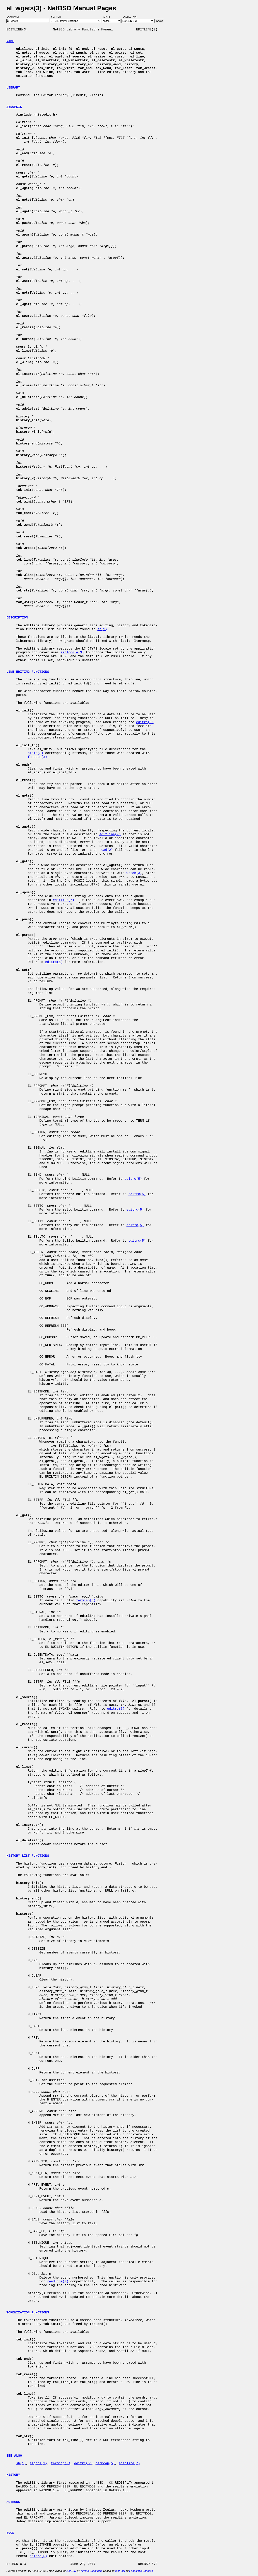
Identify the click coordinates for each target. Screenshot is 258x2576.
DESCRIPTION (17, 617)
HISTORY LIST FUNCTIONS (27, 1856)
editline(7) (110, 834)
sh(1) (102, 629)
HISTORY (13, 2475)
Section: (57, 17)
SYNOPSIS (14, 107)
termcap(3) (60, 2463)
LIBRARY (13, 88)
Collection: (130, 17)
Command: (14, 17)
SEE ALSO (14, 2456)
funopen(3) (37, 757)
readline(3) (58, 2281)
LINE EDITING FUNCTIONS (27, 672)
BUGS (10, 2533)
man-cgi (120, 2570)
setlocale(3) (72, 652)
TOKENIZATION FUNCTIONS (27, 2312)
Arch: (108, 17)
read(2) (106, 850)
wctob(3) (134, 873)
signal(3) (38, 2463)
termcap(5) (86, 1600)
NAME (10, 41)
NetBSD (71, 2570)
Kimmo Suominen (91, 2570)
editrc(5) (144, 722)
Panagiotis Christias (141, 2570)
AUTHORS (13, 2502)
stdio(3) (35, 753)
